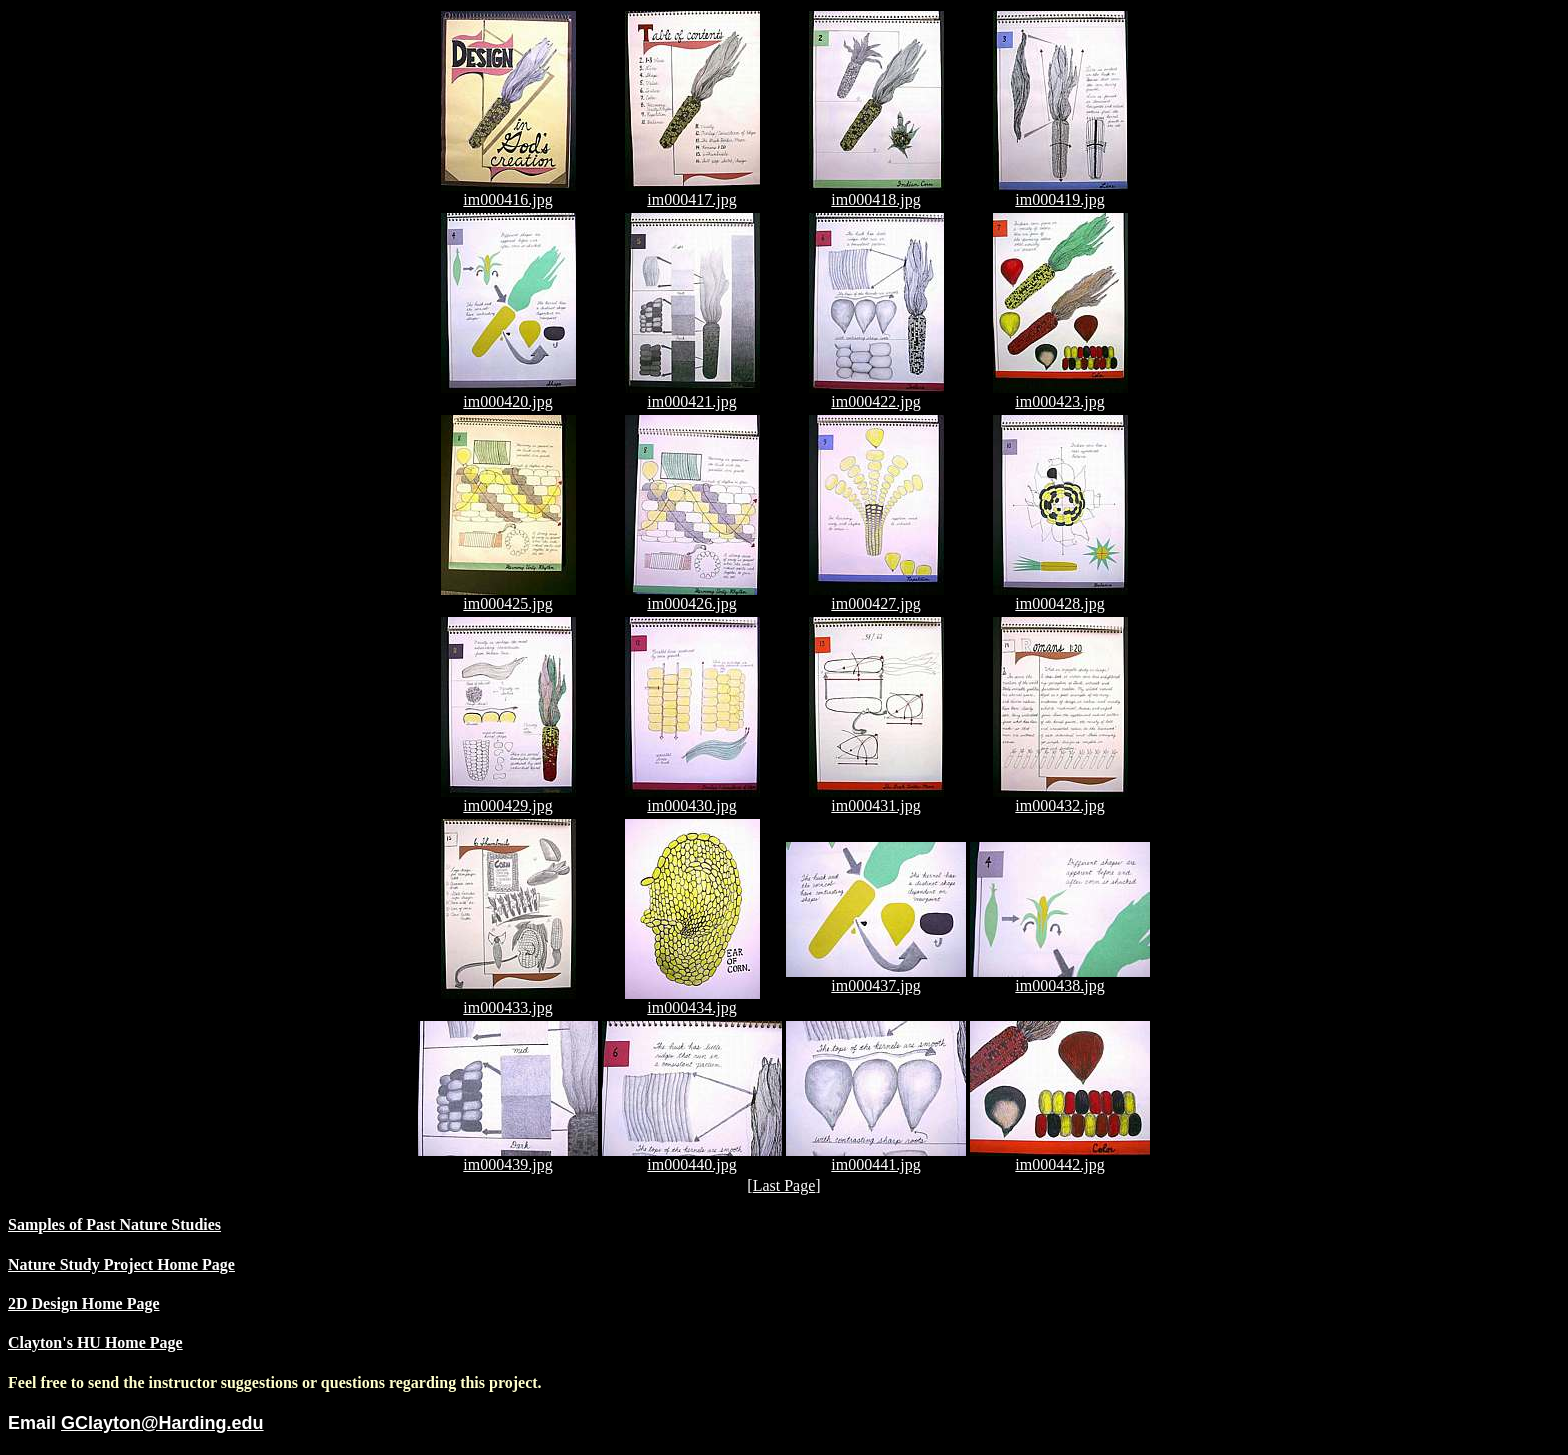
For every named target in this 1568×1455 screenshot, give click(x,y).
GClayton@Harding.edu (162, 1423)
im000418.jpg (876, 192)
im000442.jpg (1060, 1157)
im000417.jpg (692, 192)
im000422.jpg (876, 394)
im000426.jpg (692, 596)
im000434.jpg (692, 1000)
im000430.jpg (692, 798)
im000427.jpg (876, 596)
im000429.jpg (508, 798)
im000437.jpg (876, 978)
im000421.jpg (692, 394)
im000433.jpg (508, 1000)
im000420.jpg (508, 394)
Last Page (784, 1185)
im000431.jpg (876, 798)
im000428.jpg (1060, 596)
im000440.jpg (692, 1157)
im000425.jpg (508, 596)
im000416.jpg (508, 192)
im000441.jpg (876, 1157)
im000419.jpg (1060, 192)
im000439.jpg (508, 1157)
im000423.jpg (1060, 394)
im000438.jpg (1060, 978)
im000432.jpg (1060, 798)
